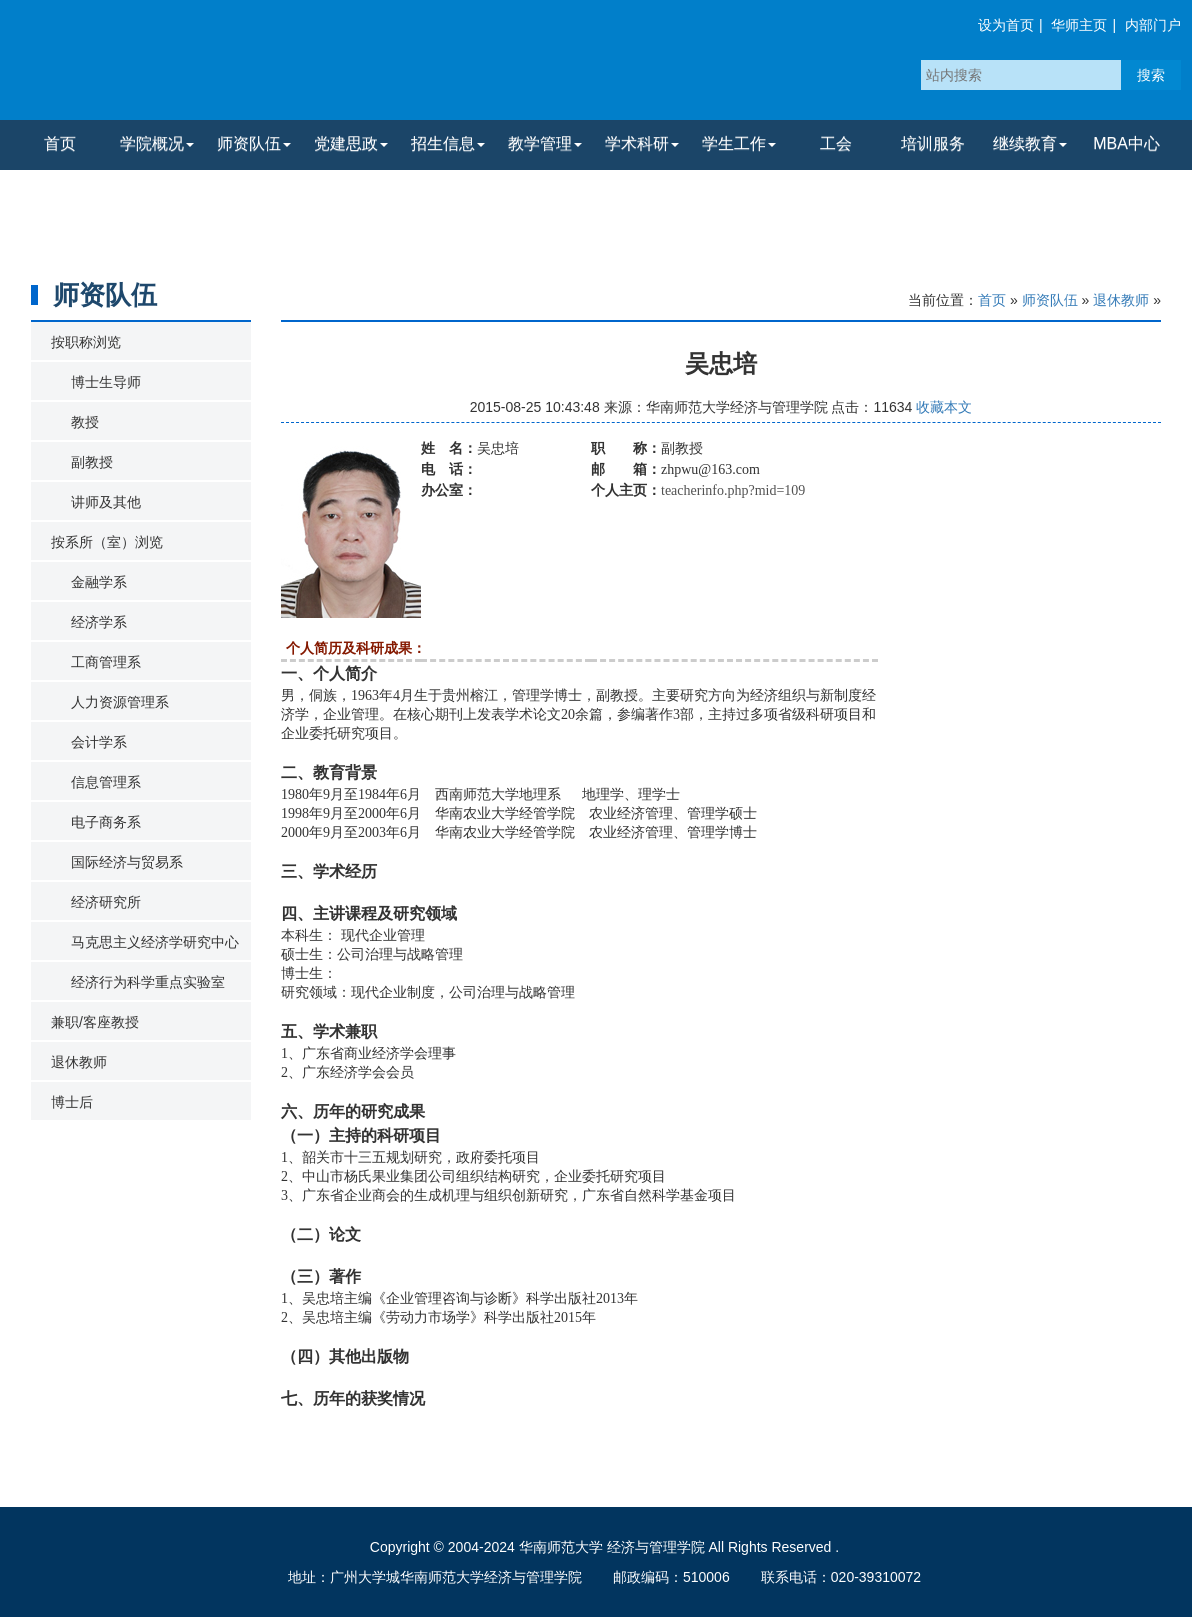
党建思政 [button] (351, 143)
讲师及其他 (106, 502)
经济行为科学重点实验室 (148, 982)
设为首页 (1006, 25)
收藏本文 (944, 407)
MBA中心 (1126, 143)
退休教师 (79, 1062)
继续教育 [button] (1030, 143)
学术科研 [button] (642, 143)
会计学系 (99, 742)
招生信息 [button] (448, 143)
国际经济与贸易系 (127, 862)
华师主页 (1079, 25)
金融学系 (99, 582)
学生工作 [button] (739, 143)
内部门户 (1153, 25)
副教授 (92, 462)
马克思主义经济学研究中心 (155, 942)
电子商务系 (106, 822)
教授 (85, 422)
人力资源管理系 (120, 702)
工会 (836, 143)
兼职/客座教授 (95, 1022)
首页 (60, 143)
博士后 (72, 1102)
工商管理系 (106, 662)
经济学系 (99, 622)
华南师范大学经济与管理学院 (249, 65)
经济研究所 (106, 902)
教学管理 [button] (545, 143)
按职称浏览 (86, 342)
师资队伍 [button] (254, 143)
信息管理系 (106, 782)
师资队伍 (1050, 300)
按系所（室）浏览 (107, 542)
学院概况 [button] (157, 143)
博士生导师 (106, 382)
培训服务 (933, 143)
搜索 (1151, 75)
